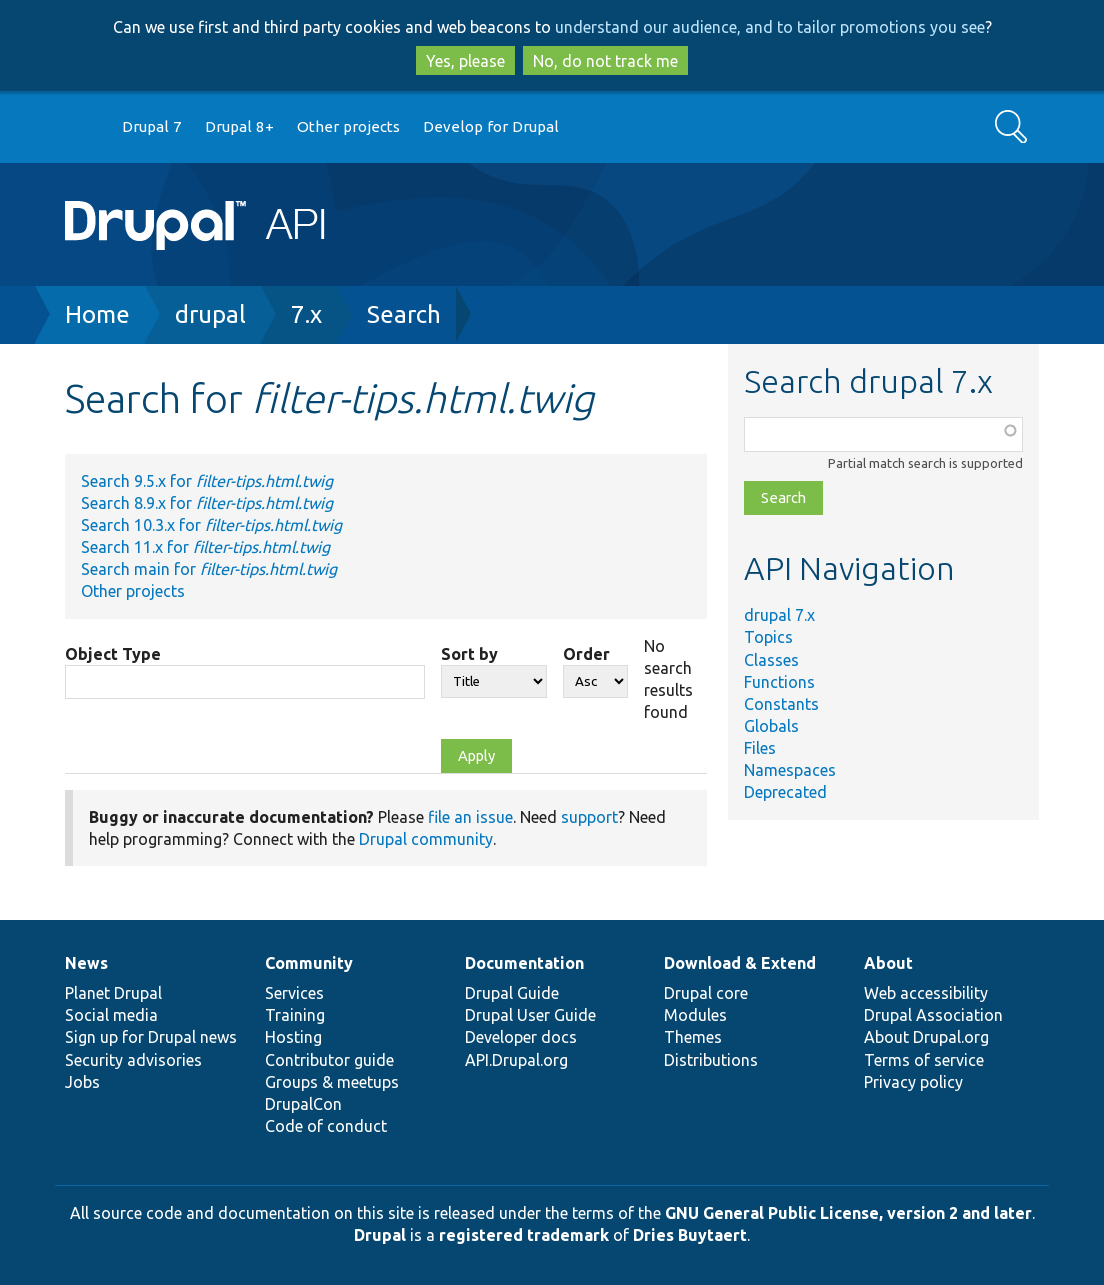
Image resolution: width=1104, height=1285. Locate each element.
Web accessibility (926, 993)
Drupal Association (933, 1015)
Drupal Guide (512, 993)
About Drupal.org (926, 1037)
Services (294, 993)
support (589, 817)
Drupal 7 (152, 126)
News (86, 963)
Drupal (380, 1235)
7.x (306, 314)
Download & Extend (740, 963)
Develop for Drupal (491, 126)
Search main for (209, 569)
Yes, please (465, 61)
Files (760, 748)
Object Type (113, 654)
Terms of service (924, 1060)
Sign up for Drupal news (151, 1037)
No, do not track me (605, 61)
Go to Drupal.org (84, 127)
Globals (771, 726)
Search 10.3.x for (211, 525)
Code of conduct (326, 1126)
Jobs (82, 1082)
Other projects (348, 126)
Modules (695, 1015)
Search (404, 314)
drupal (210, 314)
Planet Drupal (113, 993)
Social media (111, 1015)
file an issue (470, 817)
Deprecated (785, 792)
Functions (779, 682)
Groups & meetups (332, 1082)
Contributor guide (329, 1060)
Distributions (711, 1060)
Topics (768, 637)
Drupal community (426, 839)
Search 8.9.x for (207, 503)
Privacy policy (913, 1082)
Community (309, 963)
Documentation (524, 963)
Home (97, 314)
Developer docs (521, 1037)
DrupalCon (303, 1104)
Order (586, 654)
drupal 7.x (779, 615)
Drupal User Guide (530, 1015)
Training (295, 1015)
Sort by (469, 654)
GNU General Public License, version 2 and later (848, 1213)
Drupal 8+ (239, 126)
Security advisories (133, 1060)
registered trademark (524, 1235)
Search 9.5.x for (207, 481)
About (888, 963)
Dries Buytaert (690, 1235)
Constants (781, 704)
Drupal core (706, 993)
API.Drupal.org (516, 1060)
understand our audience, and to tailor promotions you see (770, 27)
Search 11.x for (205, 547)
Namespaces (790, 770)
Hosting (293, 1037)
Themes (693, 1037)
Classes (771, 660)
